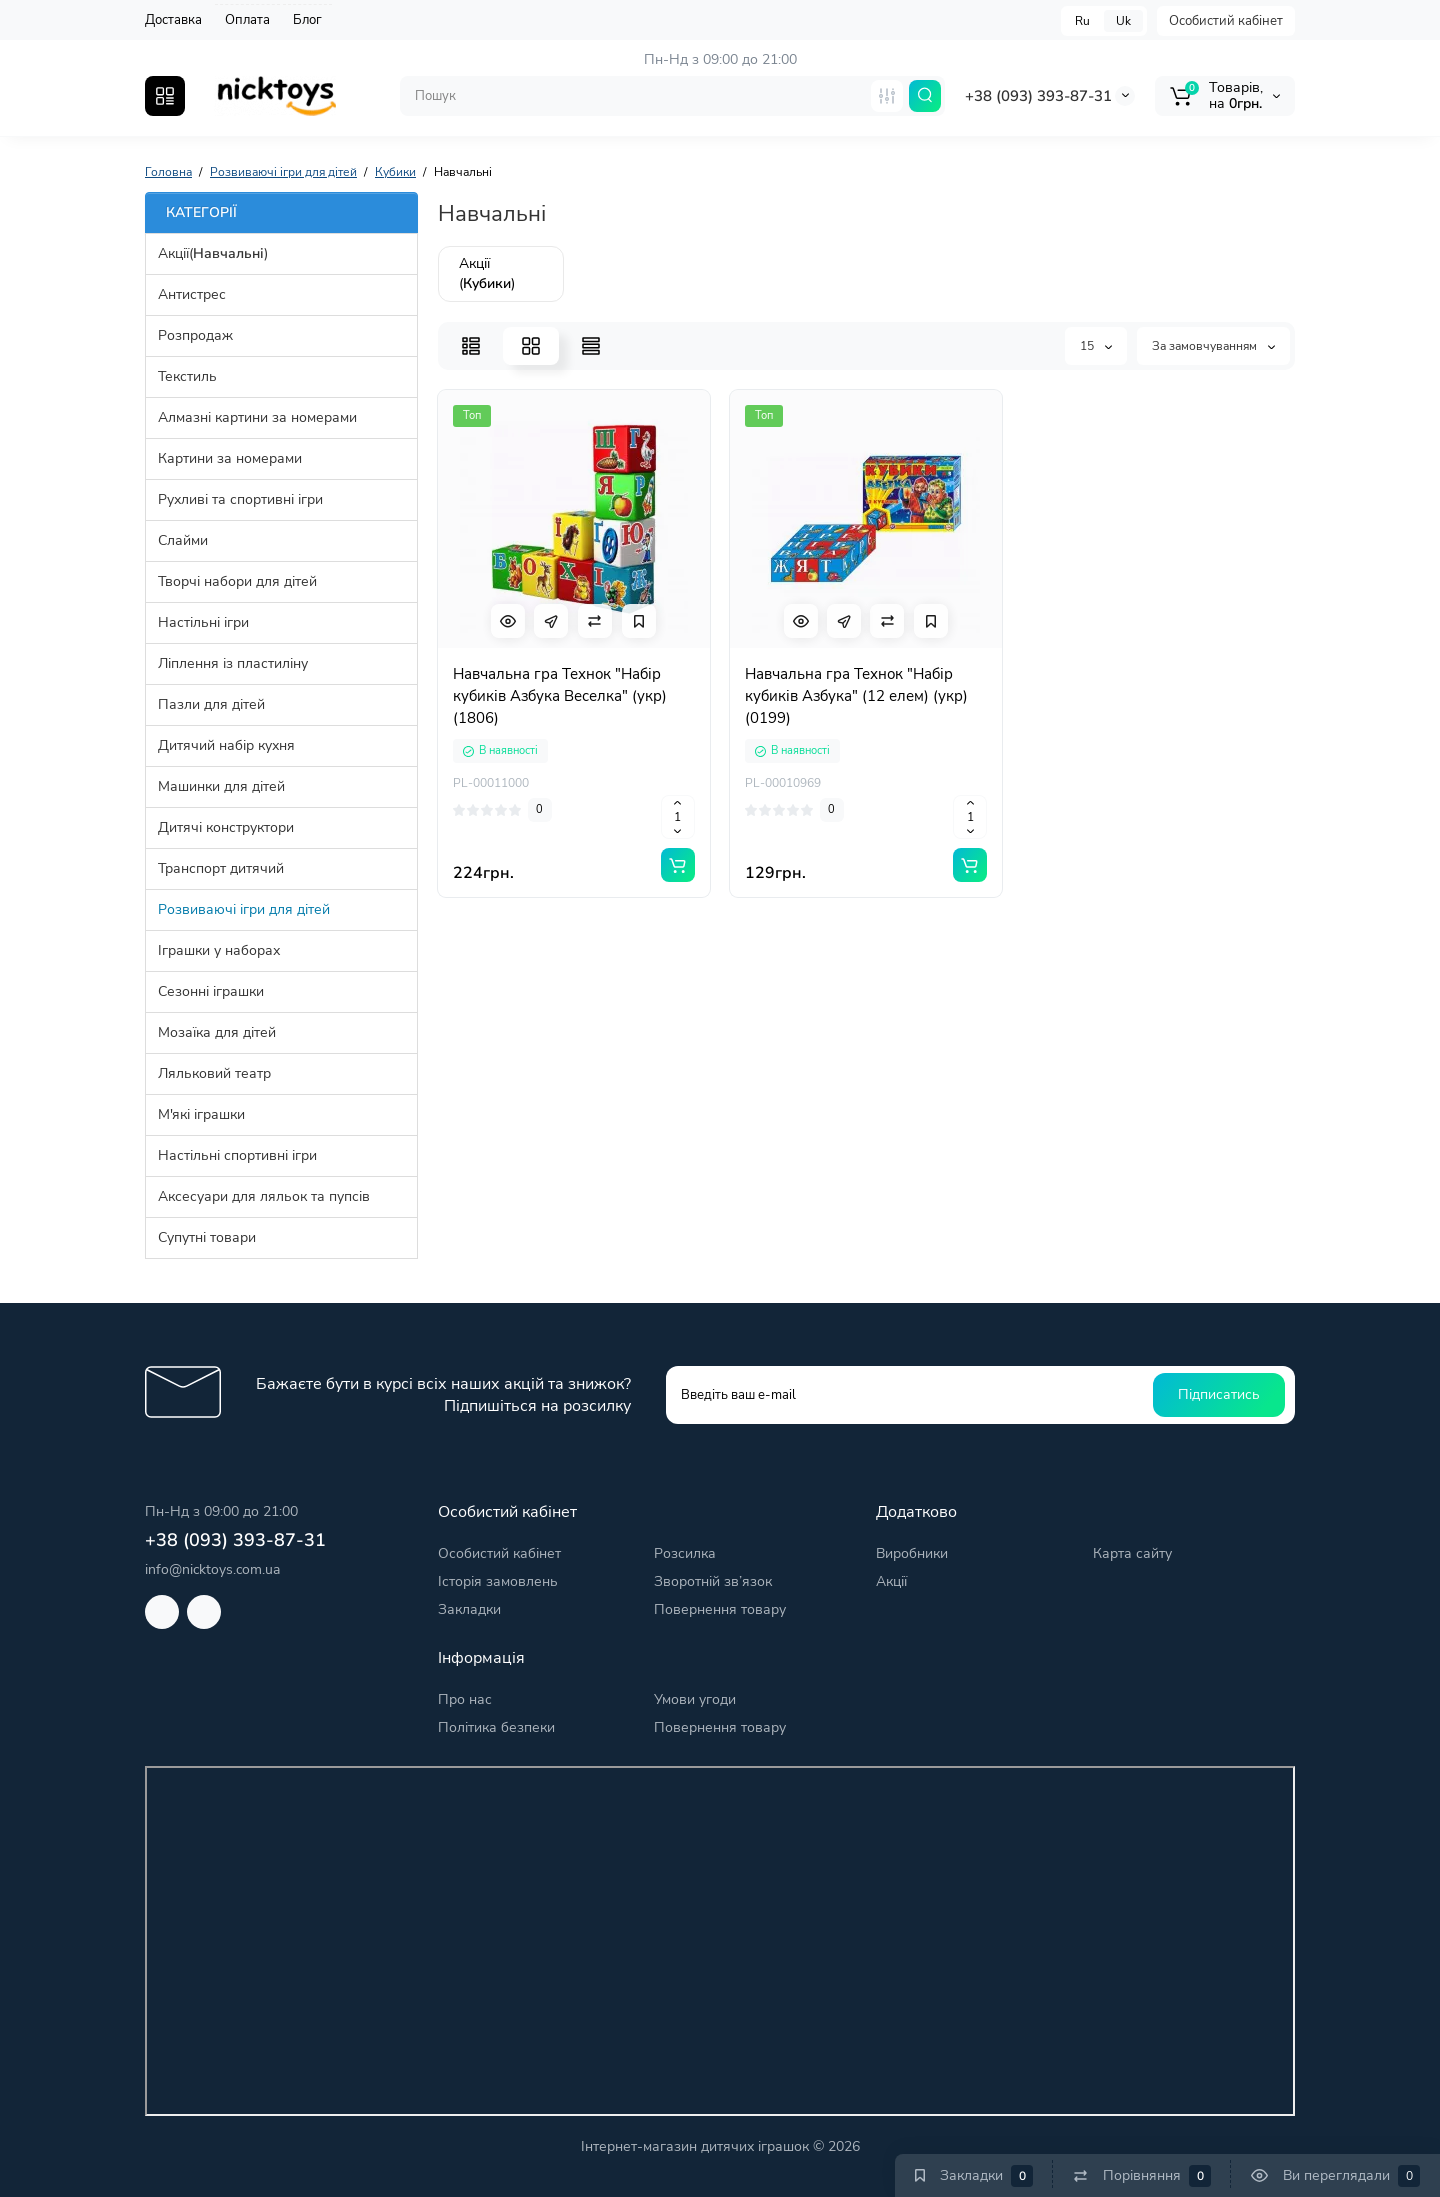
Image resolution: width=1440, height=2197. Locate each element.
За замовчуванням (1213, 346)
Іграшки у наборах (219, 950)
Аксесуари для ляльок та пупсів (264, 1196)
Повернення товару (720, 1609)
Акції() (213, 253)
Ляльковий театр (214, 1073)
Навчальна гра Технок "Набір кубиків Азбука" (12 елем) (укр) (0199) (856, 696)
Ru (1082, 21)
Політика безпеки (496, 1727)
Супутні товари (207, 1237)
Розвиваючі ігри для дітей (244, 909)
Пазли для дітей (211, 704)
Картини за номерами (230, 458)
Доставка (173, 20)
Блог (307, 20)
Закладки (469, 1609)
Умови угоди (695, 1699)
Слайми (183, 540)
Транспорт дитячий (221, 868)
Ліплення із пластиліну (233, 663)
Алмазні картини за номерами (257, 417)
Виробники (912, 1553)
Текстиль (187, 376)
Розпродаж (195, 335)
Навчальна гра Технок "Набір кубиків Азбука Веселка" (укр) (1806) (560, 696)
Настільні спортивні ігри (237, 1155)
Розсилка (685, 1553)
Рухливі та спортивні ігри (240, 499)
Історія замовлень (498, 1581)
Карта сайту (1132, 1553)
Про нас (465, 1699)
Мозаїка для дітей (217, 1032)
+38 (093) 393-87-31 (1038, 96)
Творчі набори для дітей (237, 581)
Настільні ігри (203, 622)
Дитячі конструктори (226, 827)
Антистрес (192, 294)
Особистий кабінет (1226, 21)
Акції (891, 1581)
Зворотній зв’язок (713, 1581)
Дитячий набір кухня (226, 745)
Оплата (247, 20)
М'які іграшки (201, 1114)
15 (1096, 346)
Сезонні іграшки (211, 991)
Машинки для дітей (221, 786)
